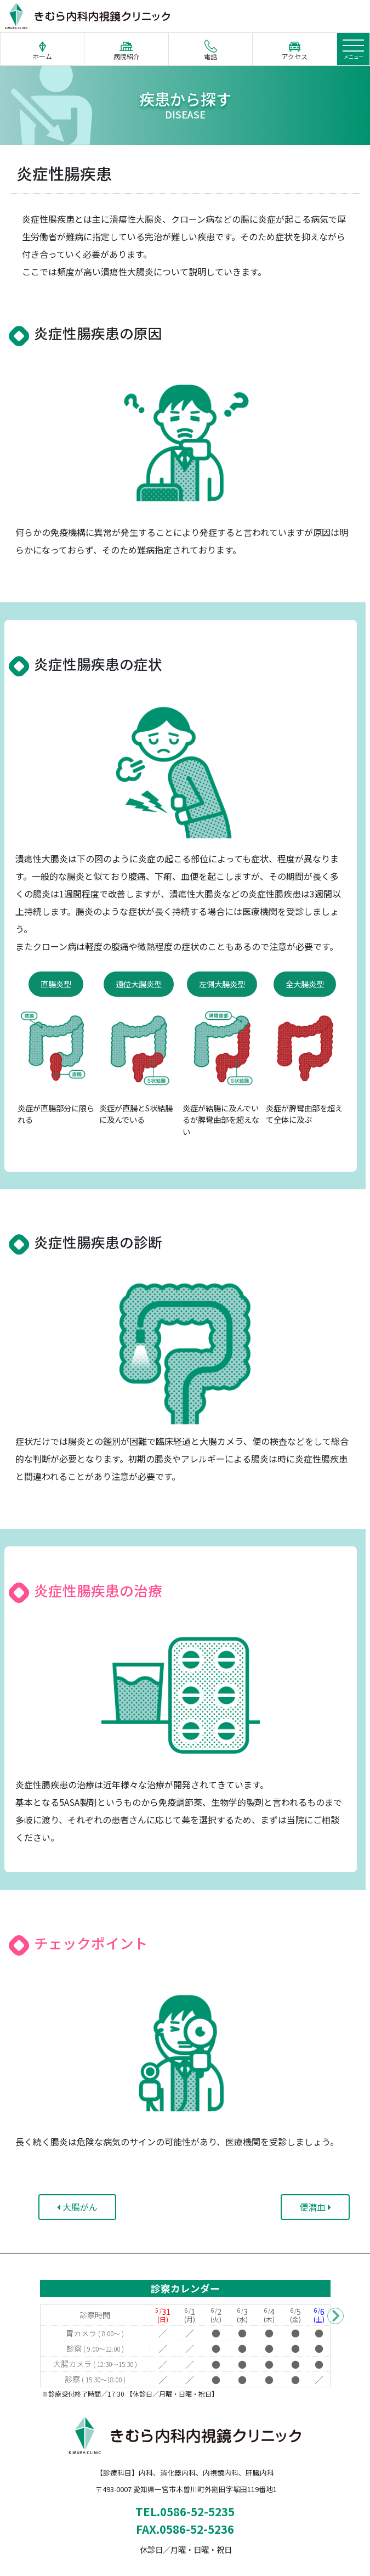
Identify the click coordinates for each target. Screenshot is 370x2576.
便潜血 (315, 2206)
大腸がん (77, 2206)
